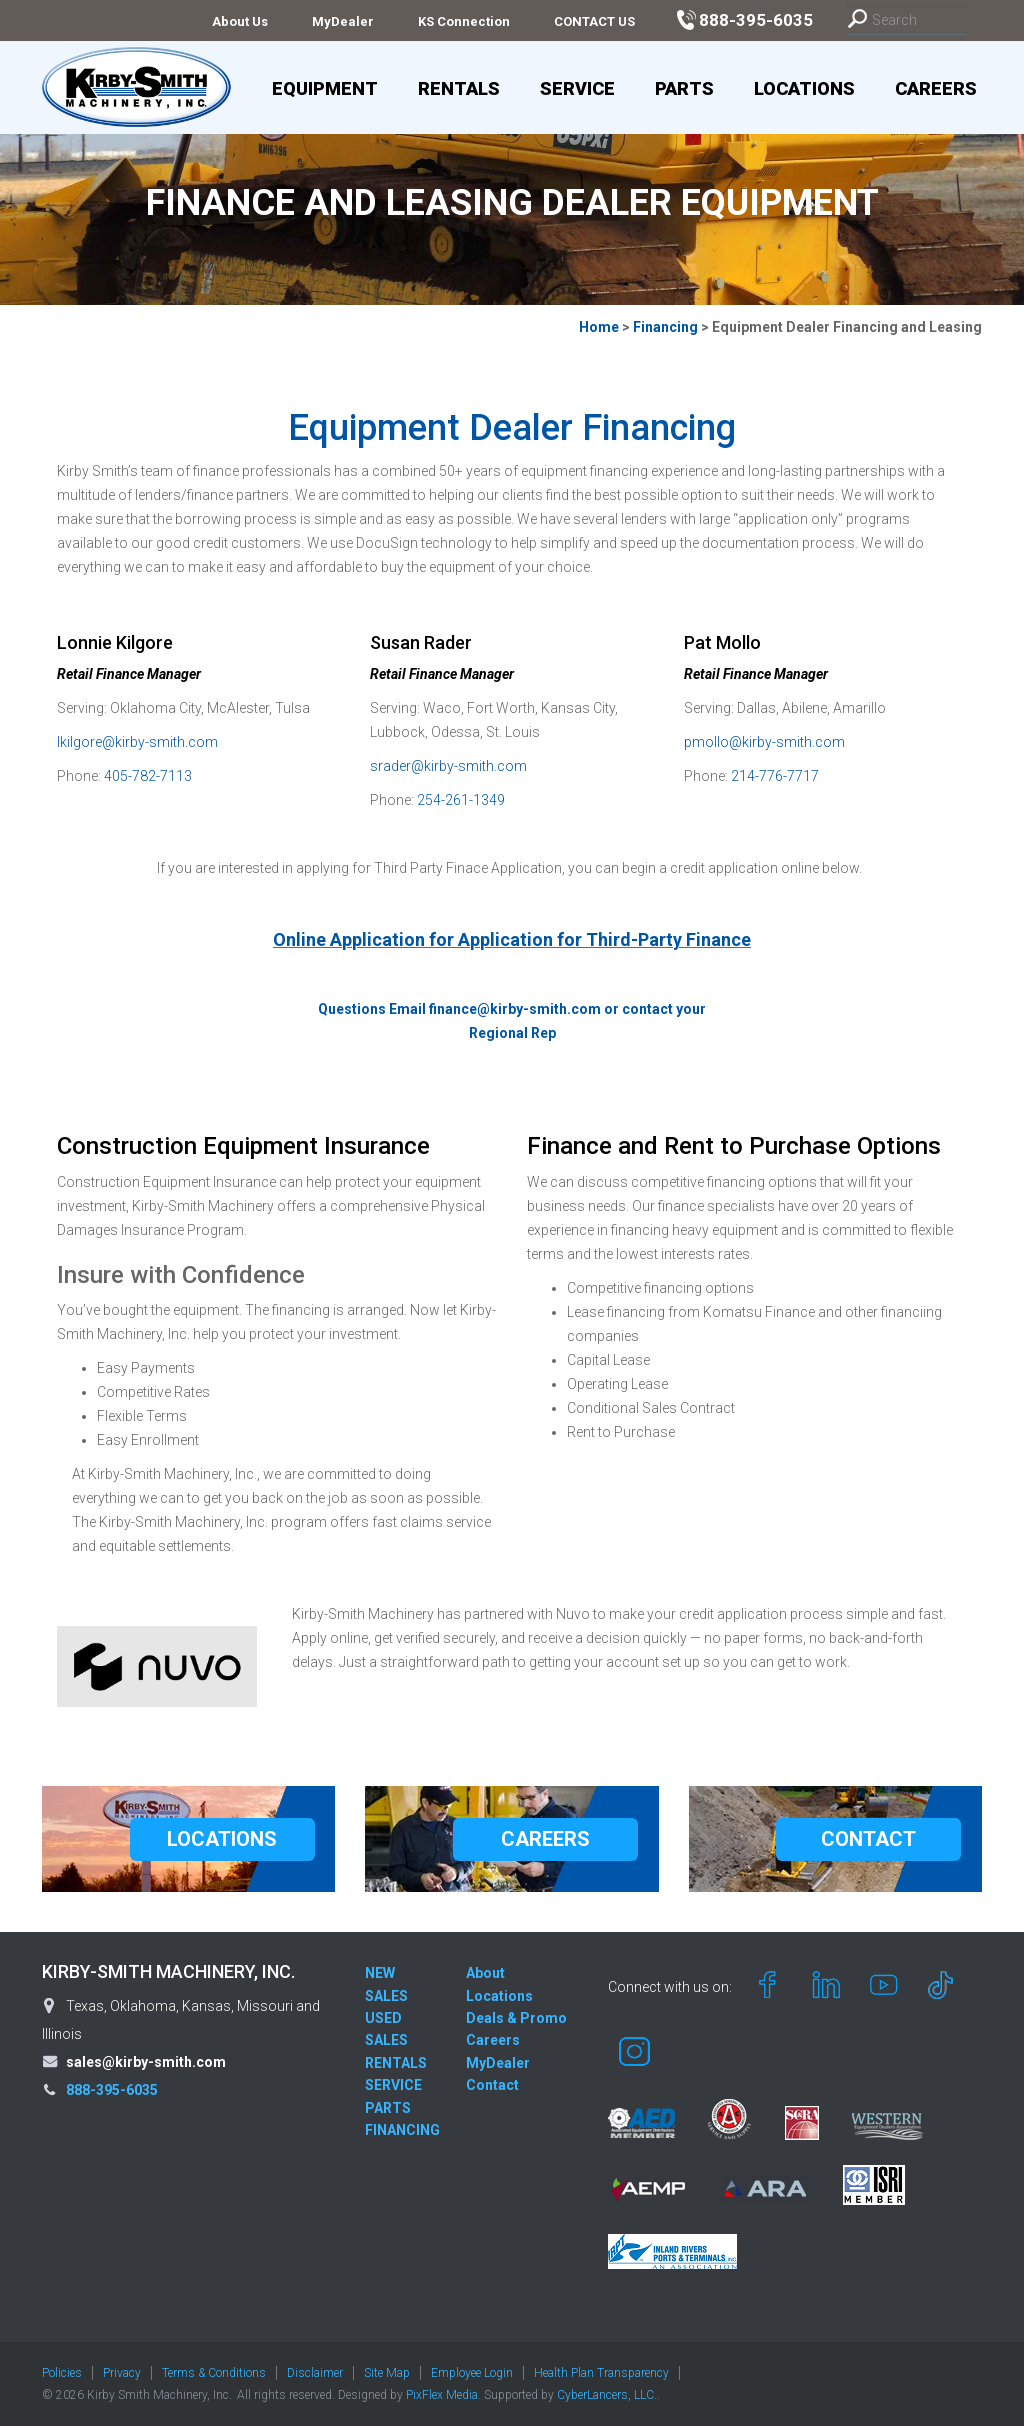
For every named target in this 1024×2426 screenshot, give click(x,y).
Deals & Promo (516, 2018)
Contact (492, 2085)
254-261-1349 (461, 800)
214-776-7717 (775, 776)
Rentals (459, 88)
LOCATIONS (222, 1839)
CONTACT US (594, 21)
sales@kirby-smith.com (146, 2062)
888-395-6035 (112, 2090)
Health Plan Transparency (601, 2373)
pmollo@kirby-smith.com (764, 742)
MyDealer (343, 21)
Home (599, 327)
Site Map (387, 2373)
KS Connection (464, 21)
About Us (240, 21)
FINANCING (402, 2130)
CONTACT (868, 1839)
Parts (684, 88)
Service (577, 88)
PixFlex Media (442, 2395)
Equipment (325, 88)
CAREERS (545, 1839)
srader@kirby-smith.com (448, 766)
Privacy (122, 2373)
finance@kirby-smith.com (515, 1009)
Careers (936, 88)
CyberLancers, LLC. (607, 2395)
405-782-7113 (148, 776)
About (485, 1973)
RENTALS (396, 2063)
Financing (665, 327)
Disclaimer (315, 2373)
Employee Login (472, 2373)
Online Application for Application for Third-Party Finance (512, 939)
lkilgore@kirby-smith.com (137, 742)
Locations (804, 88)
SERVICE (393, 2085)
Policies (62, 2373)
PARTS (388, 2108)
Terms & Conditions (214, 2373)
